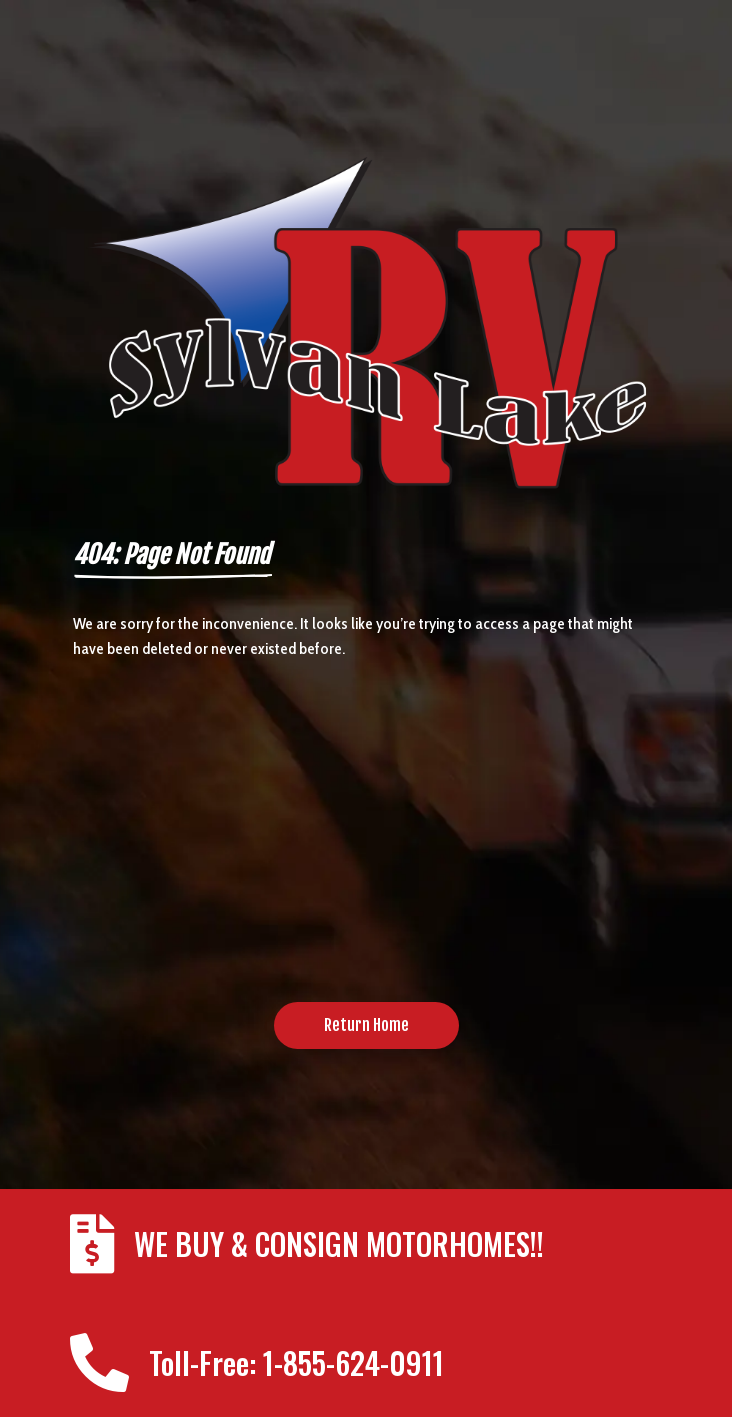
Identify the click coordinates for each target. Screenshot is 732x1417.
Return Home (366, 1025)
